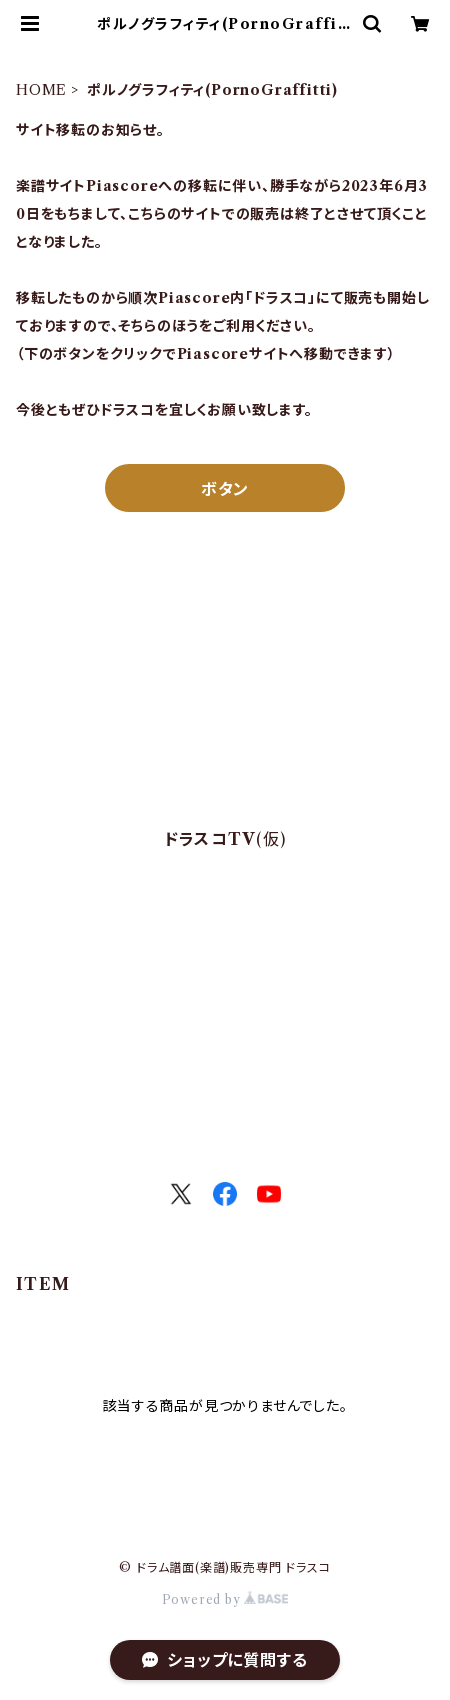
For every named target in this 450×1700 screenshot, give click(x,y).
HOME (41, 90)
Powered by (225, 1599)
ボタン (225, 489)
